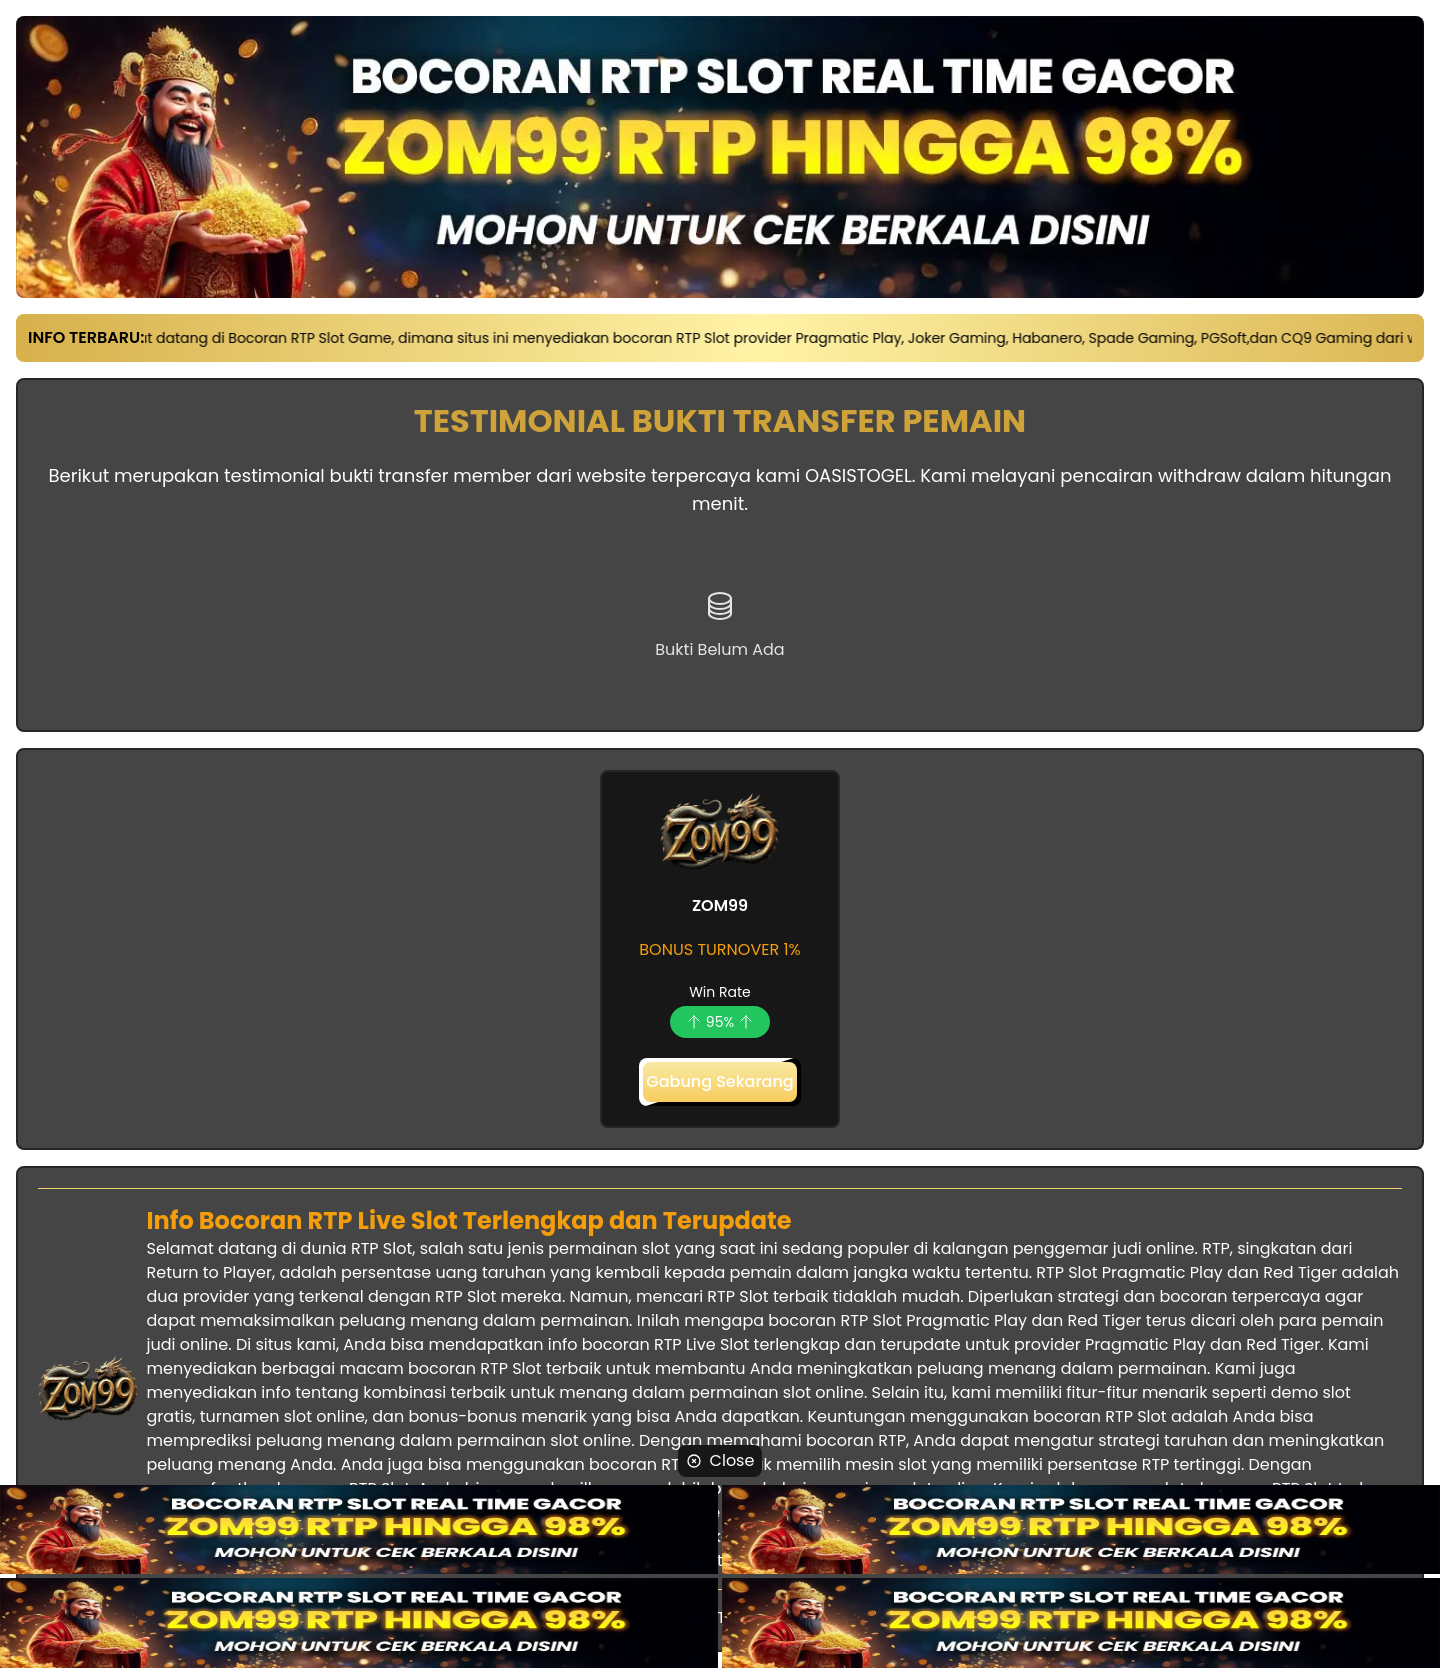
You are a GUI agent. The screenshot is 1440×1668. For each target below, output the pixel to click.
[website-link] (359, 1530)
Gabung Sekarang (719, 1081)
